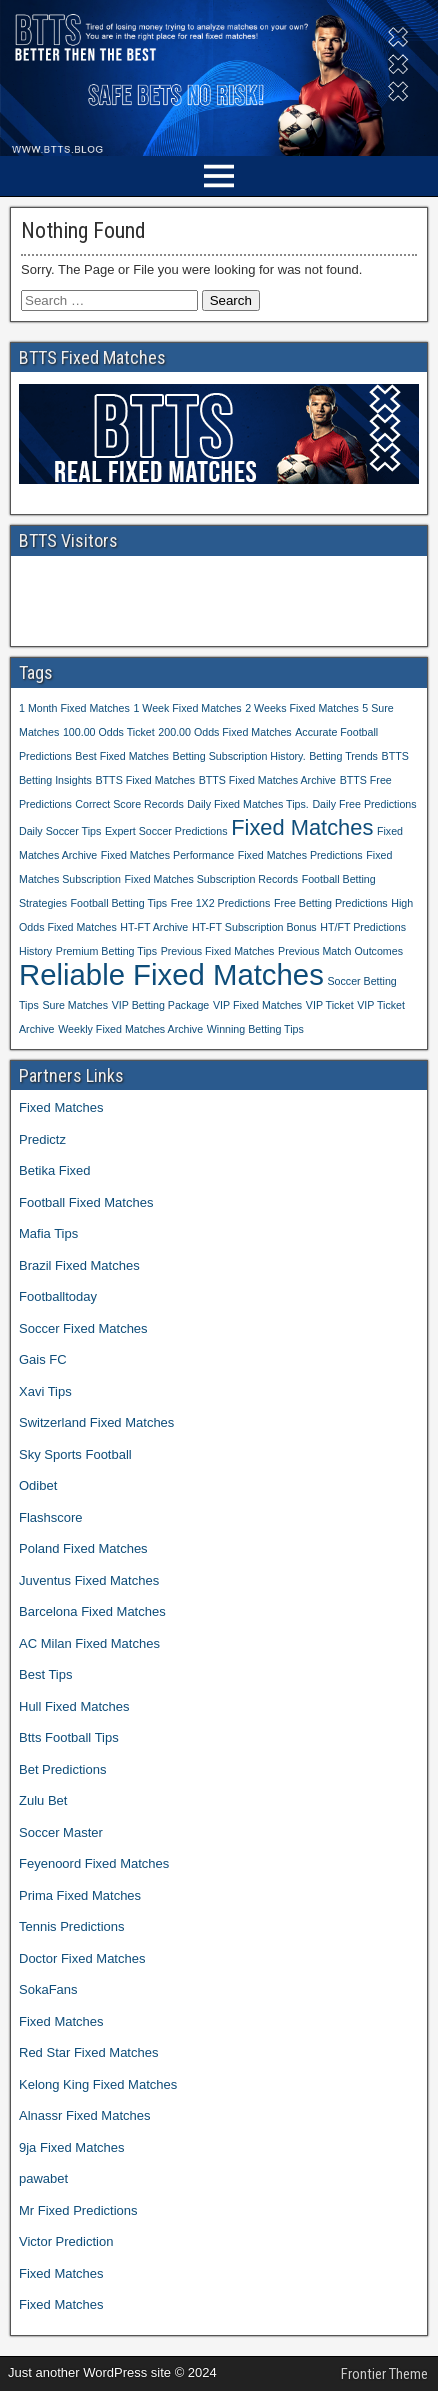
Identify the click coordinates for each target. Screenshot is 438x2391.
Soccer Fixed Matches (83, 1328)
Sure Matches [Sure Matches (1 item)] (75, 1005)
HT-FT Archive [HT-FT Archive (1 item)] (154, 927)
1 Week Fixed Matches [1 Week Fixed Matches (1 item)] (187, 708)
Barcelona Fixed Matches (92, 1611)
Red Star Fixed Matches (88, 2052)
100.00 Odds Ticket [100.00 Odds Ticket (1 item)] (109, 732)
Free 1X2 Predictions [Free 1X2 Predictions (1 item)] (221, 903)
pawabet (43, 2178)
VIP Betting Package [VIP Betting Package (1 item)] (161, 1005)
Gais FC (43, 1359)
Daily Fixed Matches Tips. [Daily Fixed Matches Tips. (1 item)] (247, 804)
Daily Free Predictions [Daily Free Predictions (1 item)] (364, 804)
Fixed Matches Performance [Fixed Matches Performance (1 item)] (167, 855)
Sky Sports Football (75, 1454)
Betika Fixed (55, 1170)
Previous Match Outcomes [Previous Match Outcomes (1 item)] (340, 951)
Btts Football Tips (69, 1737)
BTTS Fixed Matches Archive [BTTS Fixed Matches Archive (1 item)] (267, 780)
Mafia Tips (48, 1233)
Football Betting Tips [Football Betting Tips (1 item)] (119, 903)
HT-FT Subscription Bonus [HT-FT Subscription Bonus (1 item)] (254, 927)
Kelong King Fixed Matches (98, 2084)
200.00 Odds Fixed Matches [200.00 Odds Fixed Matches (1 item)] (224, 732)
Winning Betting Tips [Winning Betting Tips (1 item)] (255, 1029)
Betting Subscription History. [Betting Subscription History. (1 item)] (239, 756)
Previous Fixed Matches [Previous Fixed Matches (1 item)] (218, 951)
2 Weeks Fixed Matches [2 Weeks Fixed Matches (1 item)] (302, 708)
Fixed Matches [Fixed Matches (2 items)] (302, 827)
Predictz (42, 1139)
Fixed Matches (61, 1107)
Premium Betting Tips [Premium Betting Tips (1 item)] (106, 951)
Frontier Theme (384, 2374)
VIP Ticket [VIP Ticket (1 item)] (330, 1005)
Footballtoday (58, 1296)
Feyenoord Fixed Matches (94, 1863)
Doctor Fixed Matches (82, 1958)
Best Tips (45, 1674)
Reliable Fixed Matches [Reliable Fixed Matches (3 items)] (171, 974)
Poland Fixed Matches (83, 1548)
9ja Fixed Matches (72, 2147)
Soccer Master (61, 1832)
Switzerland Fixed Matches (96, 1422)
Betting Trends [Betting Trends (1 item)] (343, 756)
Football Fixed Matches (86, 1202)
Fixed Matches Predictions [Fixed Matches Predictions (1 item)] (300, 855)
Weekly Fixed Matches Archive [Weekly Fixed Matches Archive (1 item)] (130, 1029)
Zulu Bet (43, 1800)
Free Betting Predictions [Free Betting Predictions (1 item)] (331, 903)
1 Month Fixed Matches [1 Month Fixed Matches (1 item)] (74, 708)
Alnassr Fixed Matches (85, 2115)
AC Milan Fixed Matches (89, 1643)
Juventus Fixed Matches (89, 1580)
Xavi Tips (45, 1391)
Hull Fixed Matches (74, 1706)
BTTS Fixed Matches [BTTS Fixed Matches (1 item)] (146, 780)
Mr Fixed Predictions (78, 2210)
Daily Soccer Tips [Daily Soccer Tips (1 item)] (60, 831)
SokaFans (48, 1989)
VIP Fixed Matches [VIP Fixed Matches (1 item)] (257, 1005)
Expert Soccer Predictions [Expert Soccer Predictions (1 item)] (166, 831)
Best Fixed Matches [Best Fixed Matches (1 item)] (122, 756)
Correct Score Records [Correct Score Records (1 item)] (129, 804)
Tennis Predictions (72, 1926)
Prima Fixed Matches (80, 1895)
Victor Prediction (66, 2241)
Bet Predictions (62, 1769)
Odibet (38, 1485)
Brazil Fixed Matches (79, 1265)
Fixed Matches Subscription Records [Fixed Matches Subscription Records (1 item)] (212, 879)
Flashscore (51, 1517)
